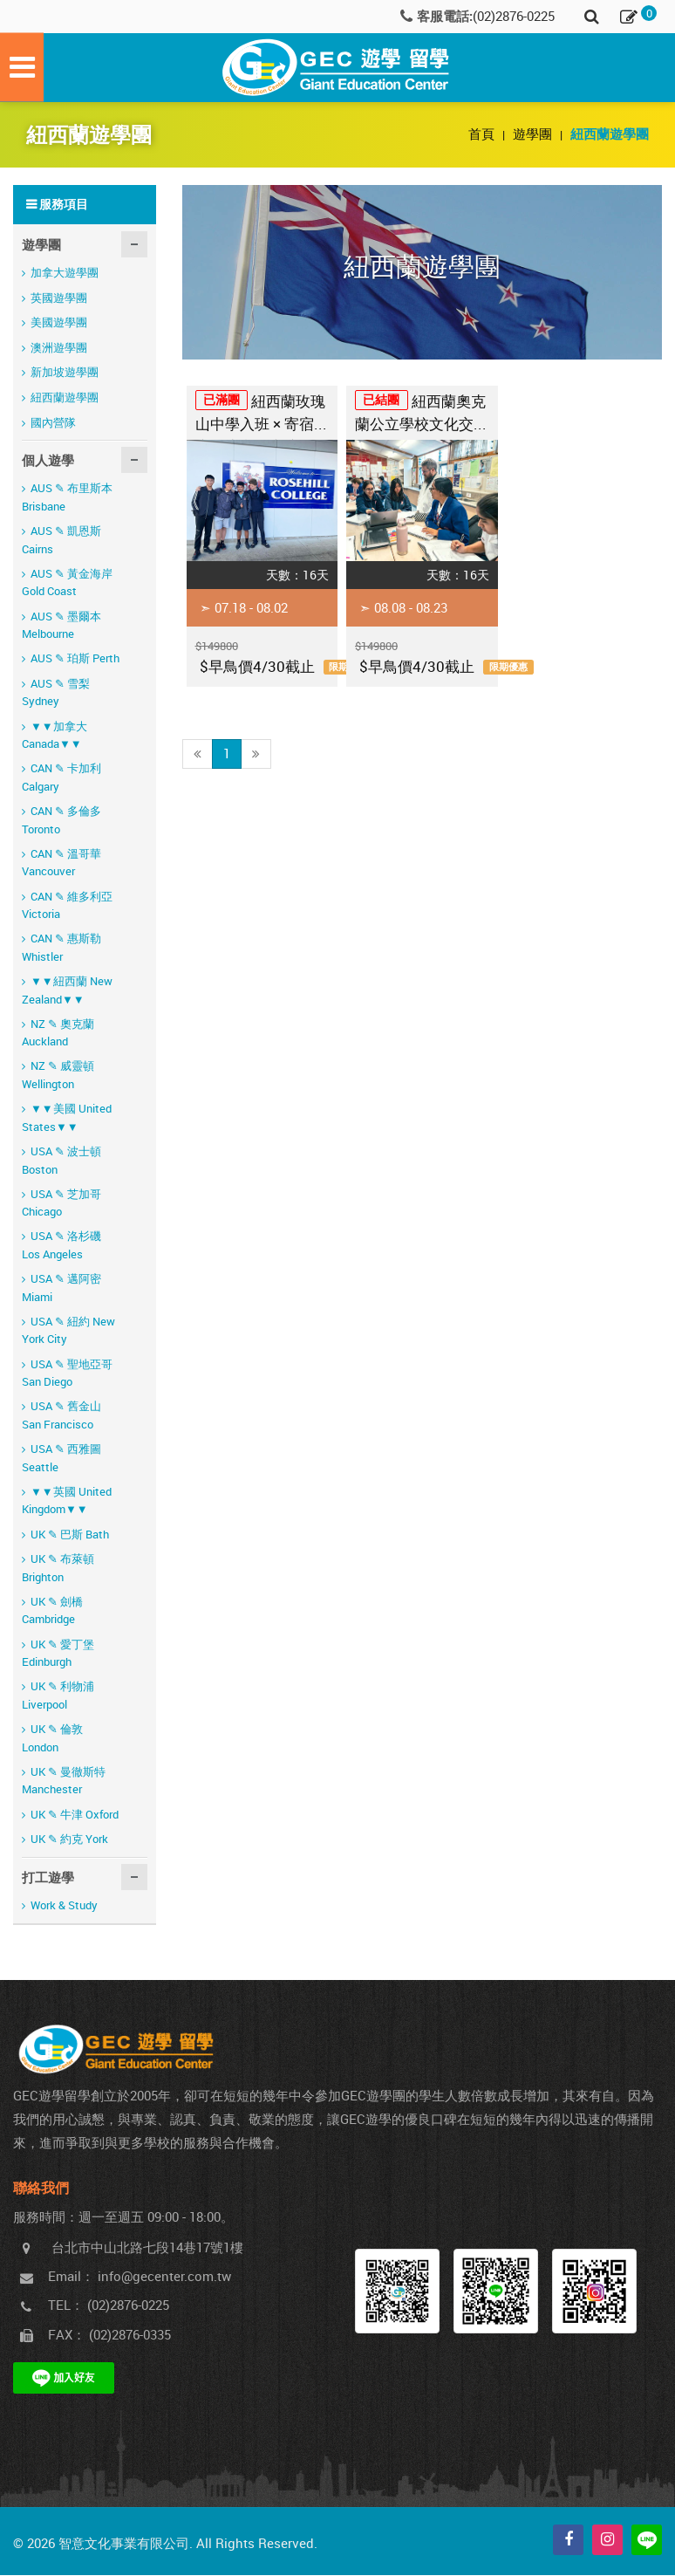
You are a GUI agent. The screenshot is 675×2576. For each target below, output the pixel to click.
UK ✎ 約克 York (69, 1839)
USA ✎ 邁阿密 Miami (61, 1288)
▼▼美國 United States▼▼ (67, 1118)
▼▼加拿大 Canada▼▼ (54, 736)
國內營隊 (53, 423)
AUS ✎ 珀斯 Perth (75, 659)
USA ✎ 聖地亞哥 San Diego (67, 1374)
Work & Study (64, 1906)
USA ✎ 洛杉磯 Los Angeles (61, 1246)
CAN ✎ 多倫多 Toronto (61, 821)
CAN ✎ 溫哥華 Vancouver (61, 863)
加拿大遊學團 (65, 273)
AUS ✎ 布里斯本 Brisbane (67, 498)
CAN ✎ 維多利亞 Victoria (67, 906)
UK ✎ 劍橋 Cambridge (52, 1611)
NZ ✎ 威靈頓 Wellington (58, 1075)
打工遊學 (48, 1878)
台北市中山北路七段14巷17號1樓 (147, 2248)
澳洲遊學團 (59, 348)
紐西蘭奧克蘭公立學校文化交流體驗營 (421, 416)
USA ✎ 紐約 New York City (68, 1331)
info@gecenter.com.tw (164, 2276)
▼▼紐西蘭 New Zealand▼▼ (67, 991)
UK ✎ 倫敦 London (52, 1739)
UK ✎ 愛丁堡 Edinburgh (58, 1654)
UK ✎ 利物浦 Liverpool (58, 1696)
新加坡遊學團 (65, 372)
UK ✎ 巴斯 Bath (70, 1535)
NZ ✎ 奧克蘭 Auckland (58, 1034)
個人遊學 (48, 460)
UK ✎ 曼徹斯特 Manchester (64, 1781)
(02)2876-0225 (514, 15)
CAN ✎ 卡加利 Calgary (61, 778)
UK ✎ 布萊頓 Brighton (58, 1569)
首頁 (483, 134)
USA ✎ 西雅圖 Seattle (61, 1459)
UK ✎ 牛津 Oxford (75, 1815)
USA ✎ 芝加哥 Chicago (61, 1204)
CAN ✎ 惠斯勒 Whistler (61, 948)
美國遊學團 (59, 323)
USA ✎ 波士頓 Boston (61, 1161)
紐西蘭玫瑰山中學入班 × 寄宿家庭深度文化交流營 (262, 416)
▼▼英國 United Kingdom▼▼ (67, 1501)
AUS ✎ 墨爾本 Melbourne (61, 626)
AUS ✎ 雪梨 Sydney (56, 693)
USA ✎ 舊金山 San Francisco (61, 1416)
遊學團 (534, 134)
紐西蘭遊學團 (65, 398)
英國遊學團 (59, 298)
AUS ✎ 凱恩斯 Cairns (61, 541)
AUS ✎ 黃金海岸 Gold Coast (67, 583)
